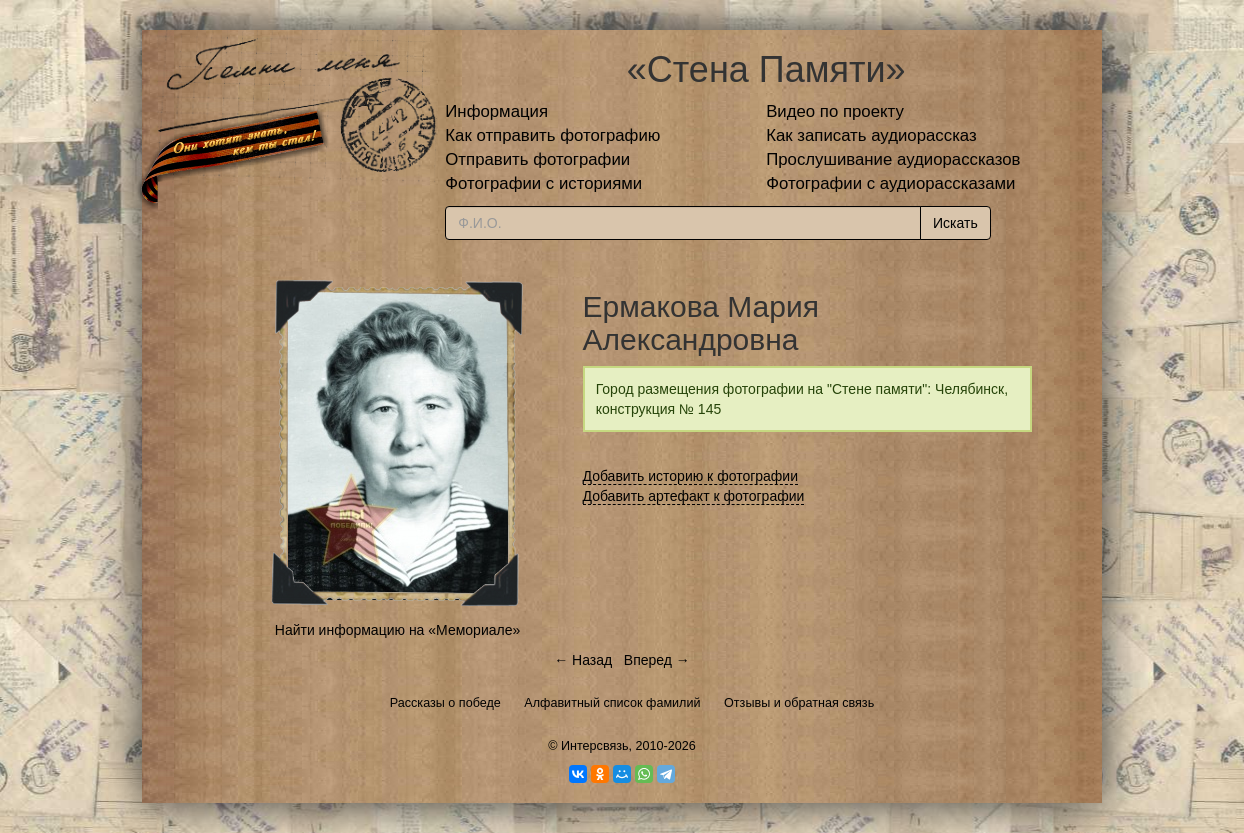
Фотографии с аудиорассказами (890, 183)
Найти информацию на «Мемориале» (397, 630)
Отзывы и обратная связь (799, 703)
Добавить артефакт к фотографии (694, 496)
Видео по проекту (835, 111)
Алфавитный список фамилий (612, 703)
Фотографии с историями (543, 183)
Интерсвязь (595, 746)
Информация (496, 111)
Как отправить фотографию (552, 135)
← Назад (583, 660)
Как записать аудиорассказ (871, 135)
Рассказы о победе (445, 703)
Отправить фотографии (537, 159)
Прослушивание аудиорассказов (893, 159)
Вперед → (657, 660)
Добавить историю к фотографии (691, 476)
